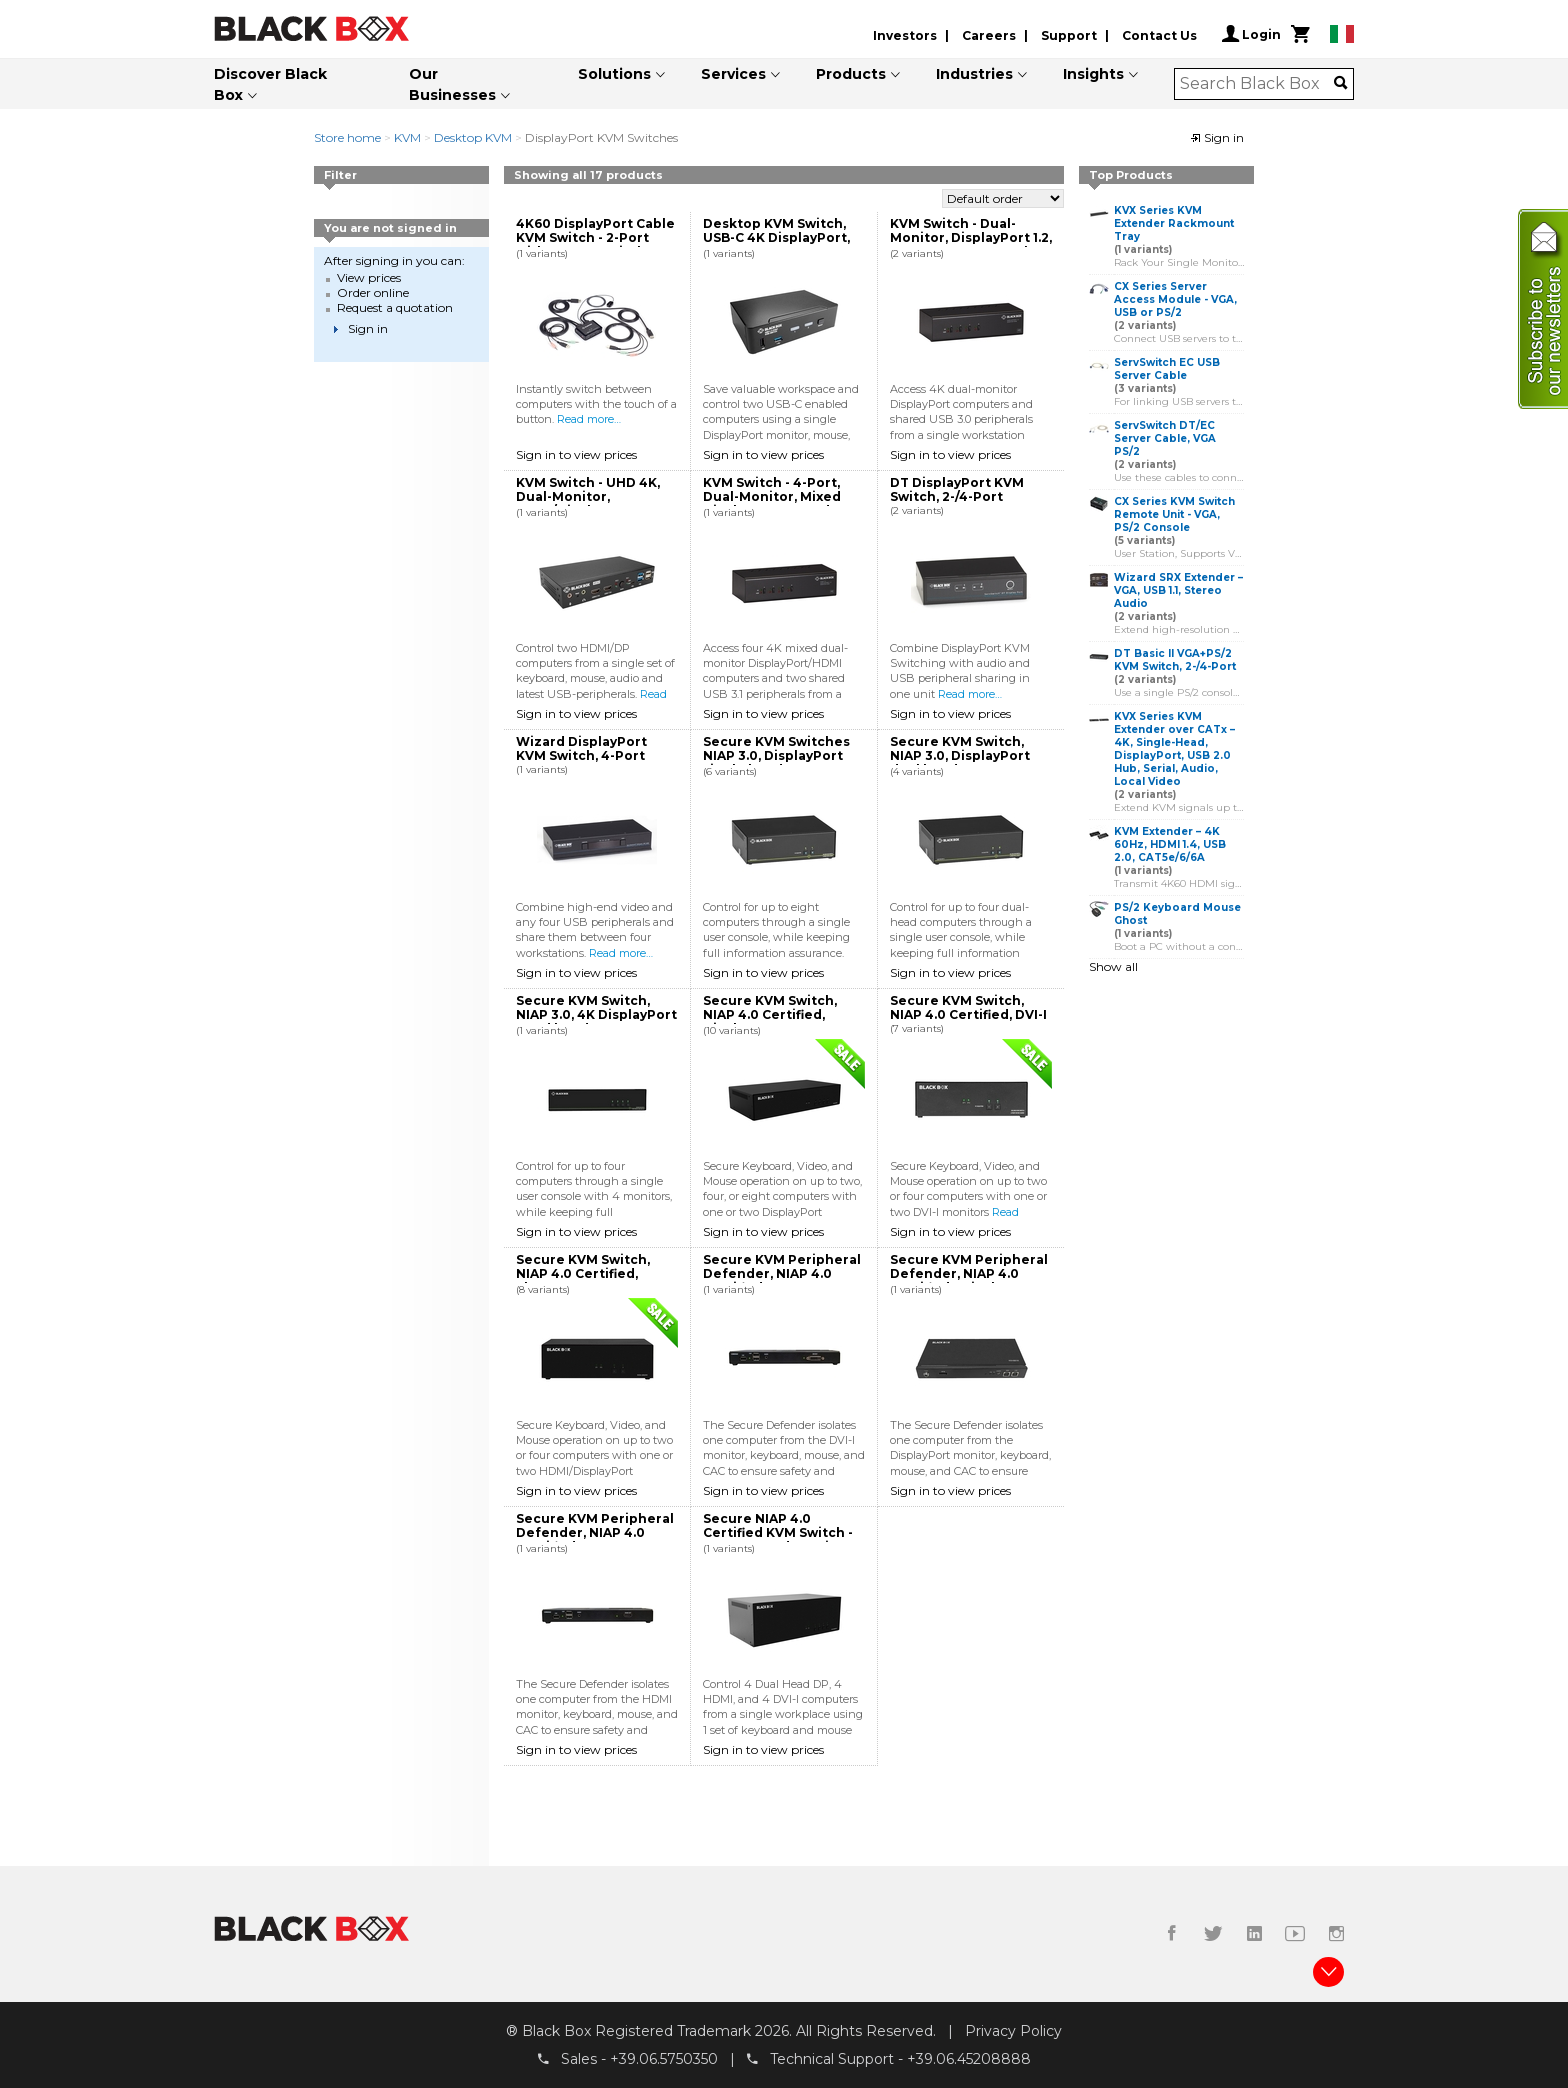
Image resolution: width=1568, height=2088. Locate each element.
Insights (1093, 74)
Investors (905, 35)
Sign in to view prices (576, 454)
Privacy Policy (1013, 2031)
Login (1251, 34)
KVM (407, 137)
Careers (989, 35)
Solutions (614, 74)
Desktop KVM (473, 137)
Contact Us (1159, 35)
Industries (974, 74)
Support (1069, 35)
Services (733, 74)
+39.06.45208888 (969, 2059)
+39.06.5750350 (664, 2059)
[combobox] (1257, 84)
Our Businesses (452, 84)
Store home (347, 137)
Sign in (1217, 137)
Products (851, 74)
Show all (1113, 966)
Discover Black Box (270, 84)
